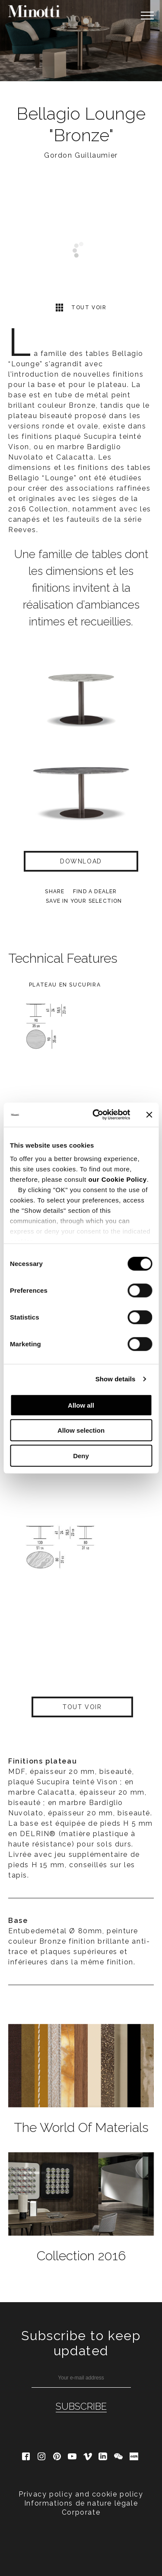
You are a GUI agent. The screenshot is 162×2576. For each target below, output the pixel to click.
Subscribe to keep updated (80, 2343)
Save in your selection (84, 901)
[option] (81, 40)
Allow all (81, 1405)
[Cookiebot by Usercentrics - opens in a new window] (96, 1114)
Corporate (81, 2512)
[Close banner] (149, 1115)
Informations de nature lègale (81, 2503)
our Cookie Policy (117, 1179)
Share (54, 891)
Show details (115, 1379)
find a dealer (95, 891)
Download (81, 861)
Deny (81, 1455)
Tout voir (81, 307)
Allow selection (81, 1430)
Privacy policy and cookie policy (81, 2494)
